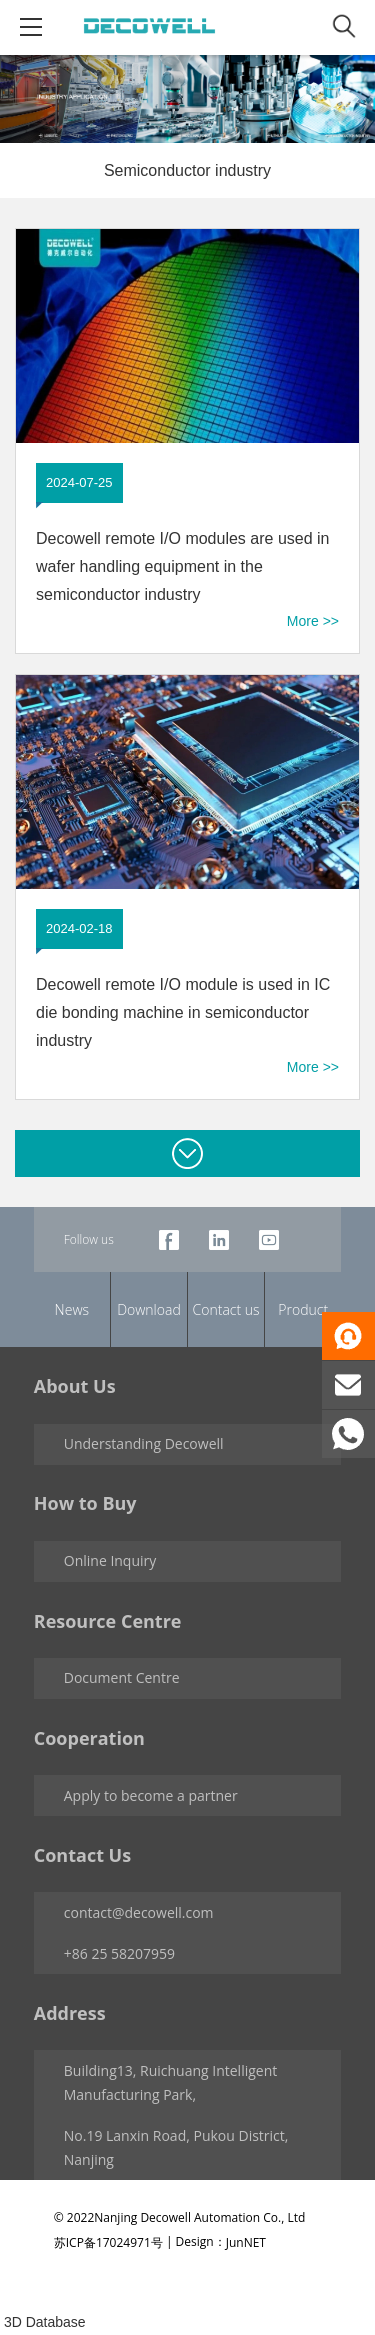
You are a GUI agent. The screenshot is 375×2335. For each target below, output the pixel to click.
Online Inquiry (110, 1560)
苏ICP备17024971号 (108, 2241)
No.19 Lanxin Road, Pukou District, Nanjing (176, 2147)
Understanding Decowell (144, 1443)
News (72, 1309)
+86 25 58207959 (119, 1953)
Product (303, 1309)
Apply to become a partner (151, 1795)
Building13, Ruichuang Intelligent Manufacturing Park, (171, 2082)
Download (149, 1309)
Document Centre (122, 1677)
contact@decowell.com (139, 1912)
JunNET (246, 2241)
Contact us (226, 1309)
